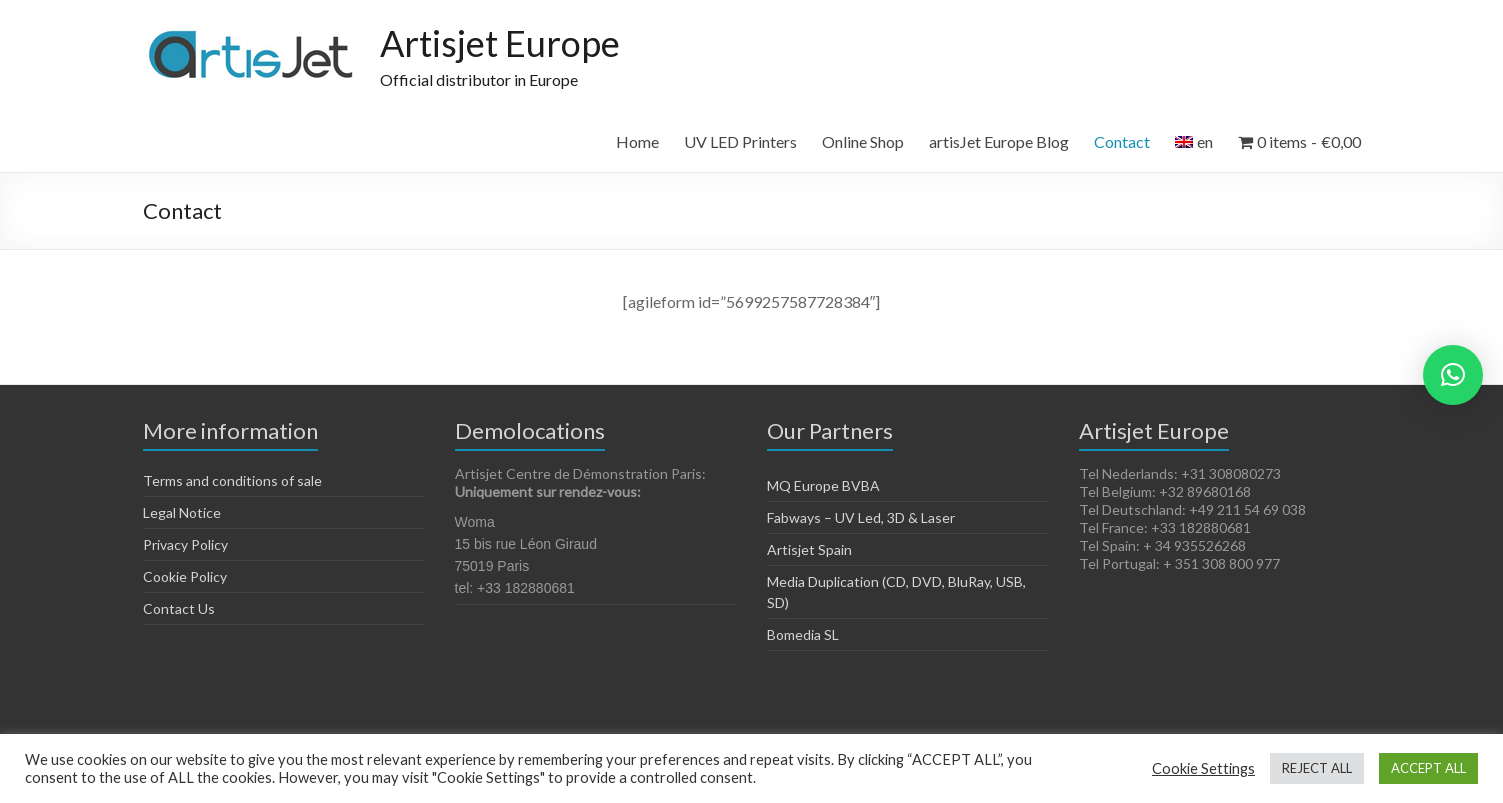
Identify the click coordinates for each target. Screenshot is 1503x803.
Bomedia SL (803, 634)
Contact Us (179, 608)
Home (637, 141)
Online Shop (863, 141)
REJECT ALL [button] (1317, 768)
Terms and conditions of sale (232, 480)
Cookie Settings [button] (1203, 768)
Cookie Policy (185, 576)
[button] (1453, 375)
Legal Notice (182, 512)
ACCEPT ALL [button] (1428, 768)
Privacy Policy (185, 544)
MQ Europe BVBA (823, 485)
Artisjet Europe (500, 43)
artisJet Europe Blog (999, 141)
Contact (1122, 141)
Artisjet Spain (809, 549)
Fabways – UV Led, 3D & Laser (861, 517)
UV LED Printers (740, 141)
